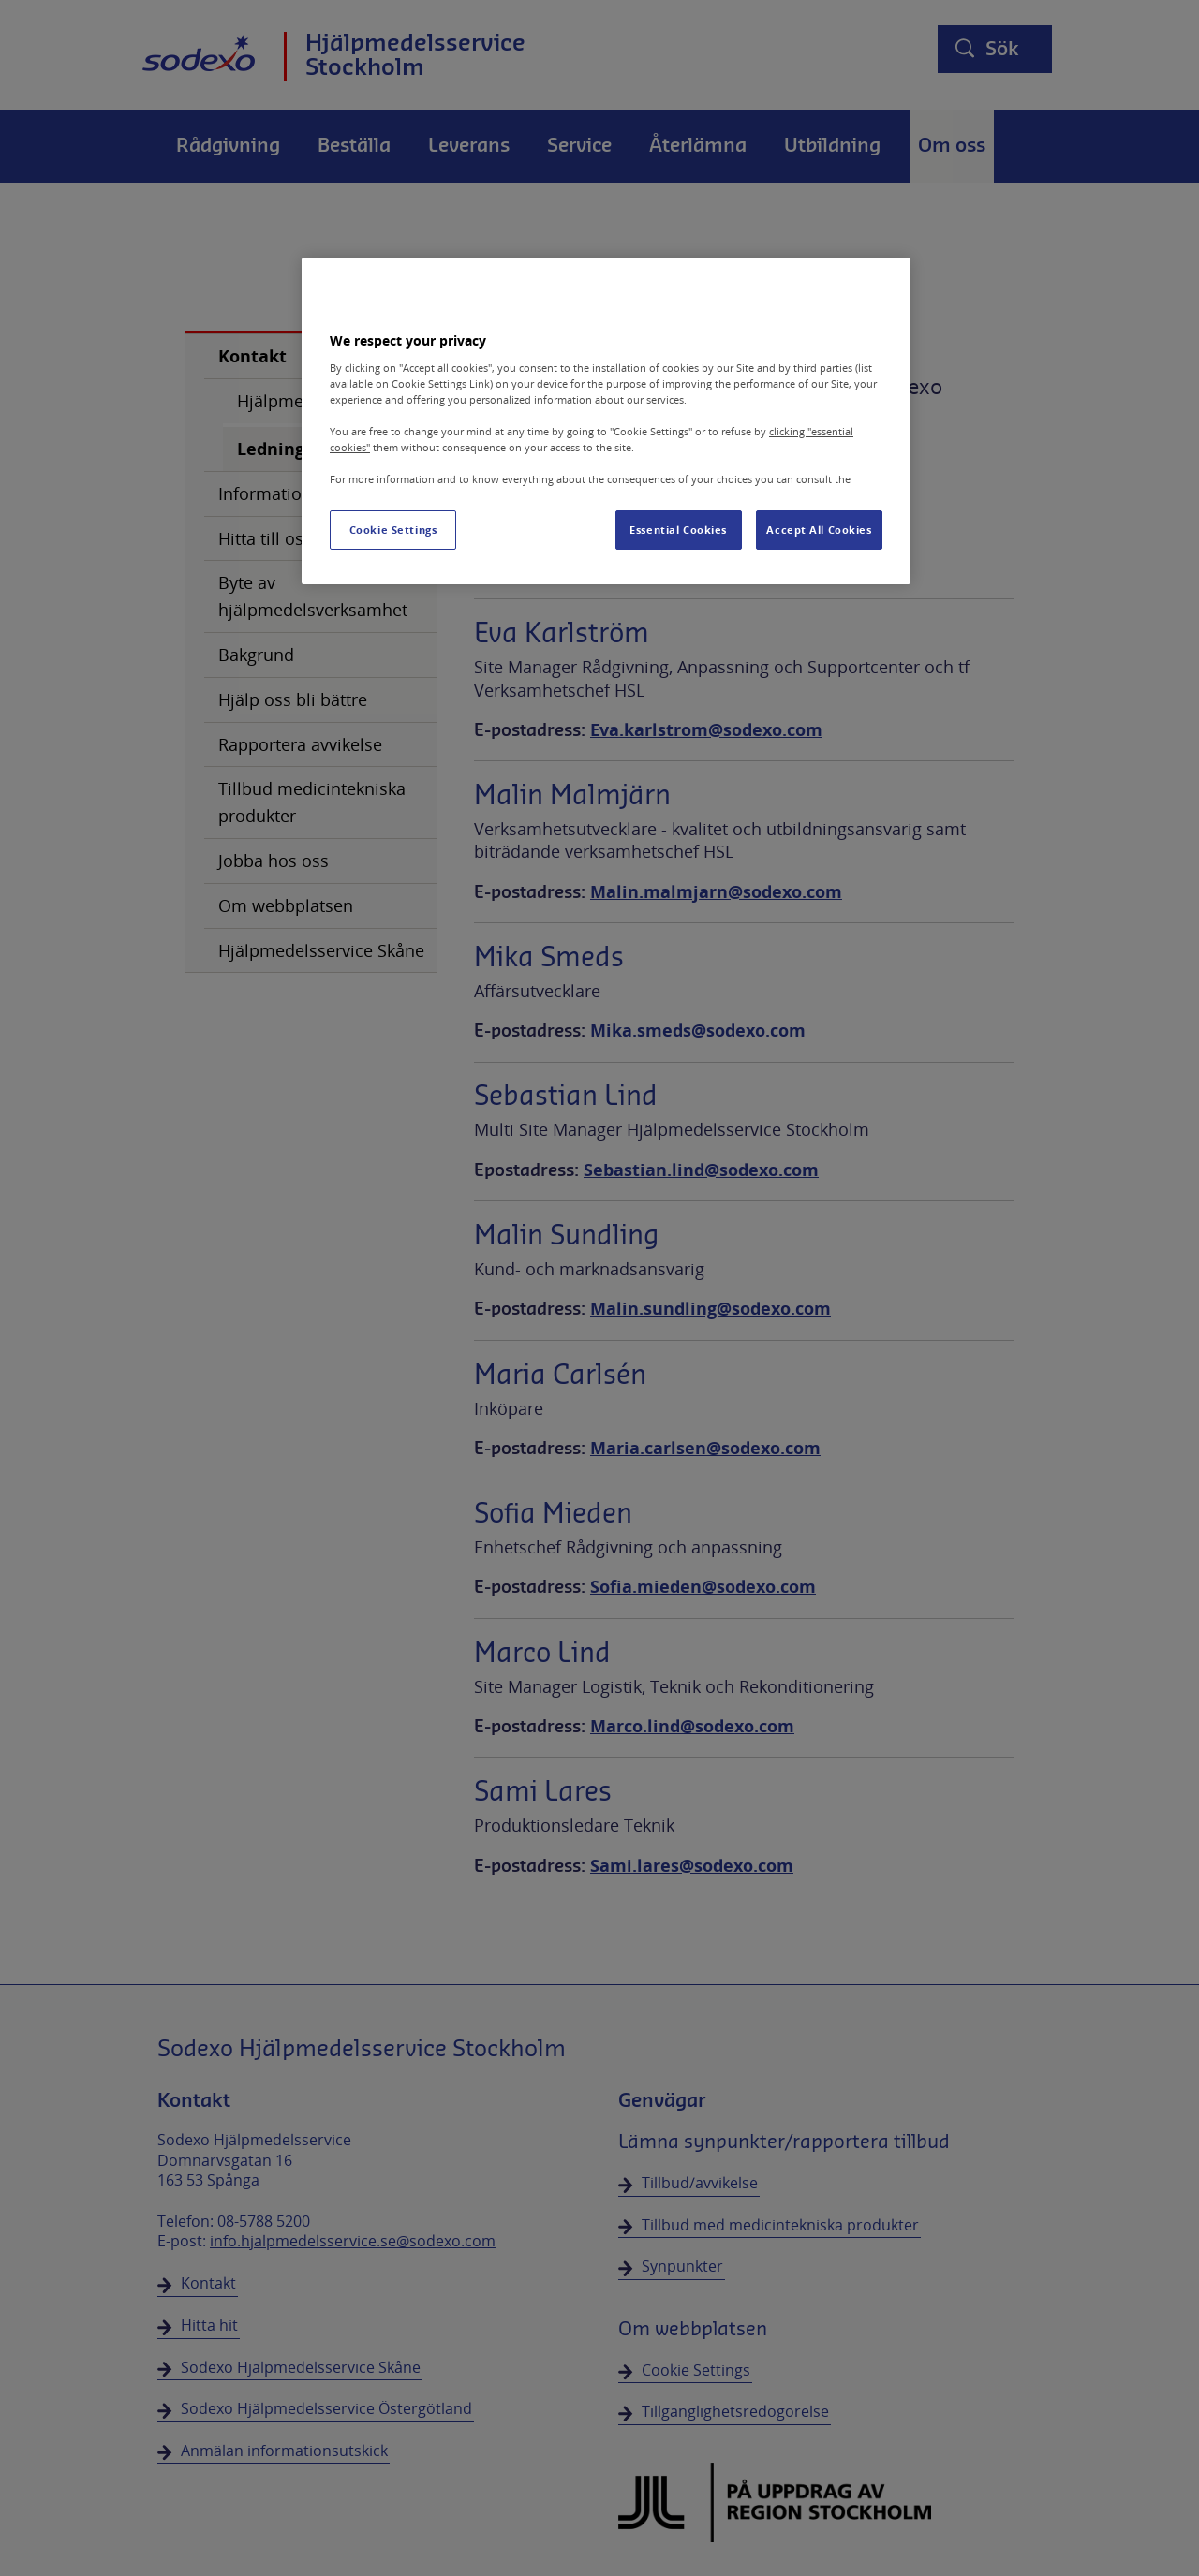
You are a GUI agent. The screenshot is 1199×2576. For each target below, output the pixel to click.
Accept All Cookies (818, 530)
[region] (606, 421)
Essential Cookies (678, 530)
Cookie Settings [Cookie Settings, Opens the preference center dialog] (393, 530)
